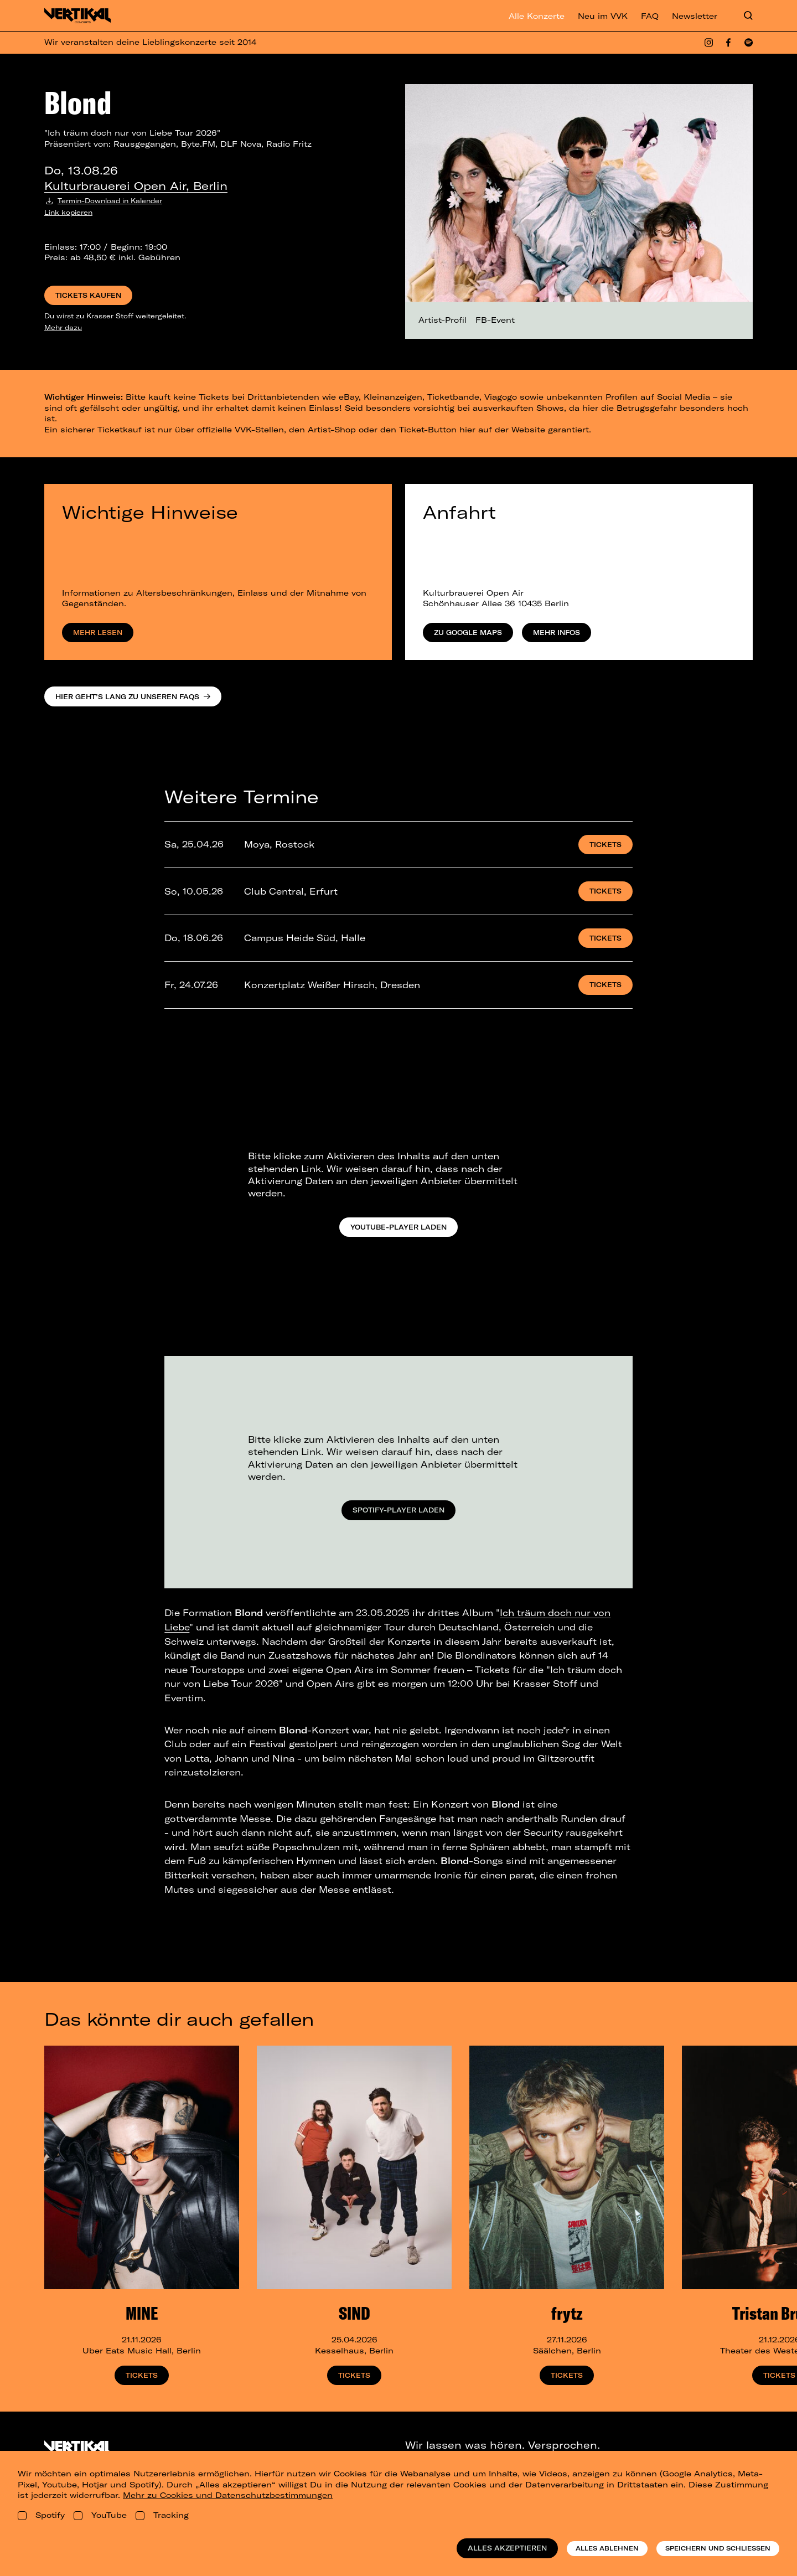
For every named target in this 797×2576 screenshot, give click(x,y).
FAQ (650, 16)
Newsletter (694, 16)
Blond (78, 102)
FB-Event (495, 320)
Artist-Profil (442, 320)
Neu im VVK (603, 16)
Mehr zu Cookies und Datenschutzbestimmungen (228, 2495)
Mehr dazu (63, 327)
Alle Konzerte (537, 16)
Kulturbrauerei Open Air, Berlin (135, 186)
